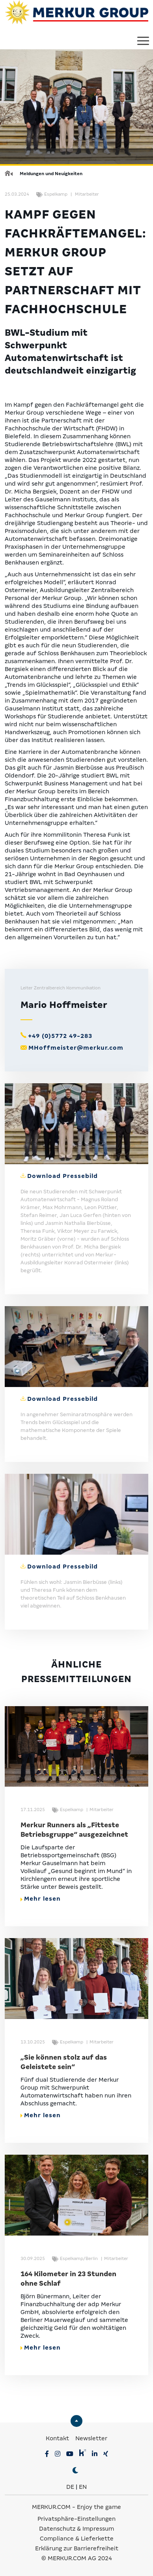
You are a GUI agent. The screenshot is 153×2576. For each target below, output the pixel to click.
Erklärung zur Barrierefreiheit (76, 2548)
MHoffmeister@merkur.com (75, 1048)
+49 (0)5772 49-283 (60, 1036)
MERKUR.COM (51, 2507)
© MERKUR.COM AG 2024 (76, 2558)
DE (70, 2487)
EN (83, 2487)
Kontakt (58, 2438)
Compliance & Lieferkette (77, 2538)
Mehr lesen (41, 1899)
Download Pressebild (62, 1176)
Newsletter (91, 2438)
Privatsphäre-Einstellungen (76, 2519)
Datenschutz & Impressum (76, 2529)
